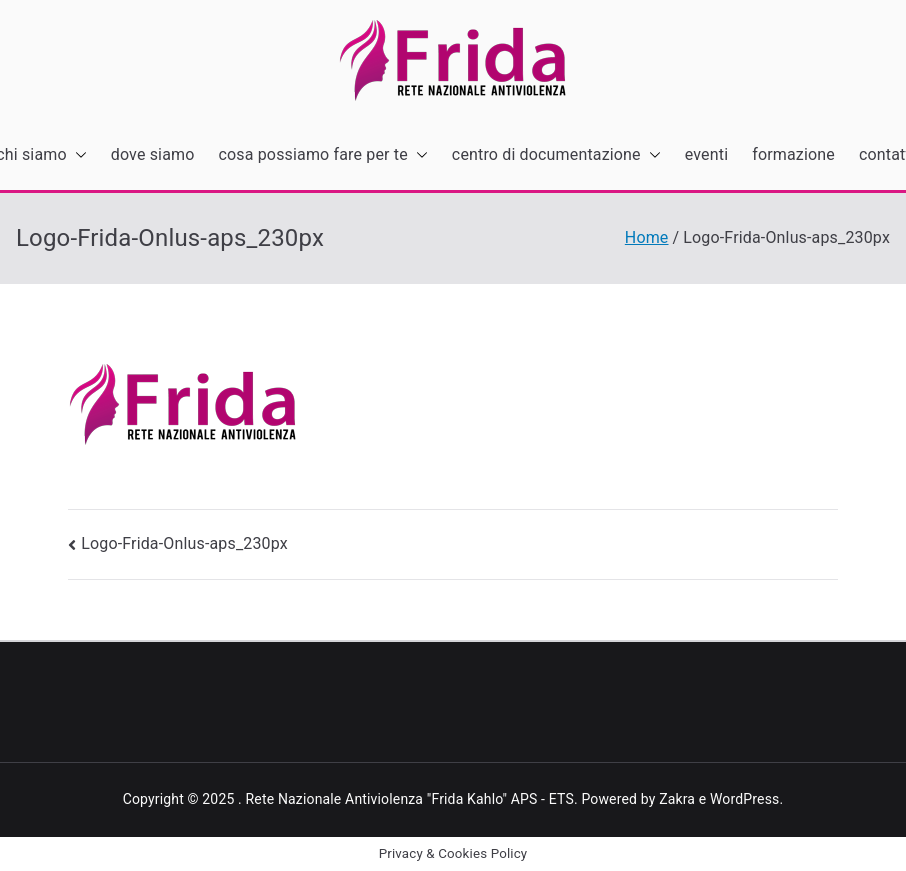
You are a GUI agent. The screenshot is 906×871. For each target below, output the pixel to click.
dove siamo (153, 154)
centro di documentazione (556, 155)
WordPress (744, 799)
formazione (793, 154)
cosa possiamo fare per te (323, 155)
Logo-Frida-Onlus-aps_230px (184, 543)
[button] (77, 155)
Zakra (677, 799)
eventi (706, 154)
